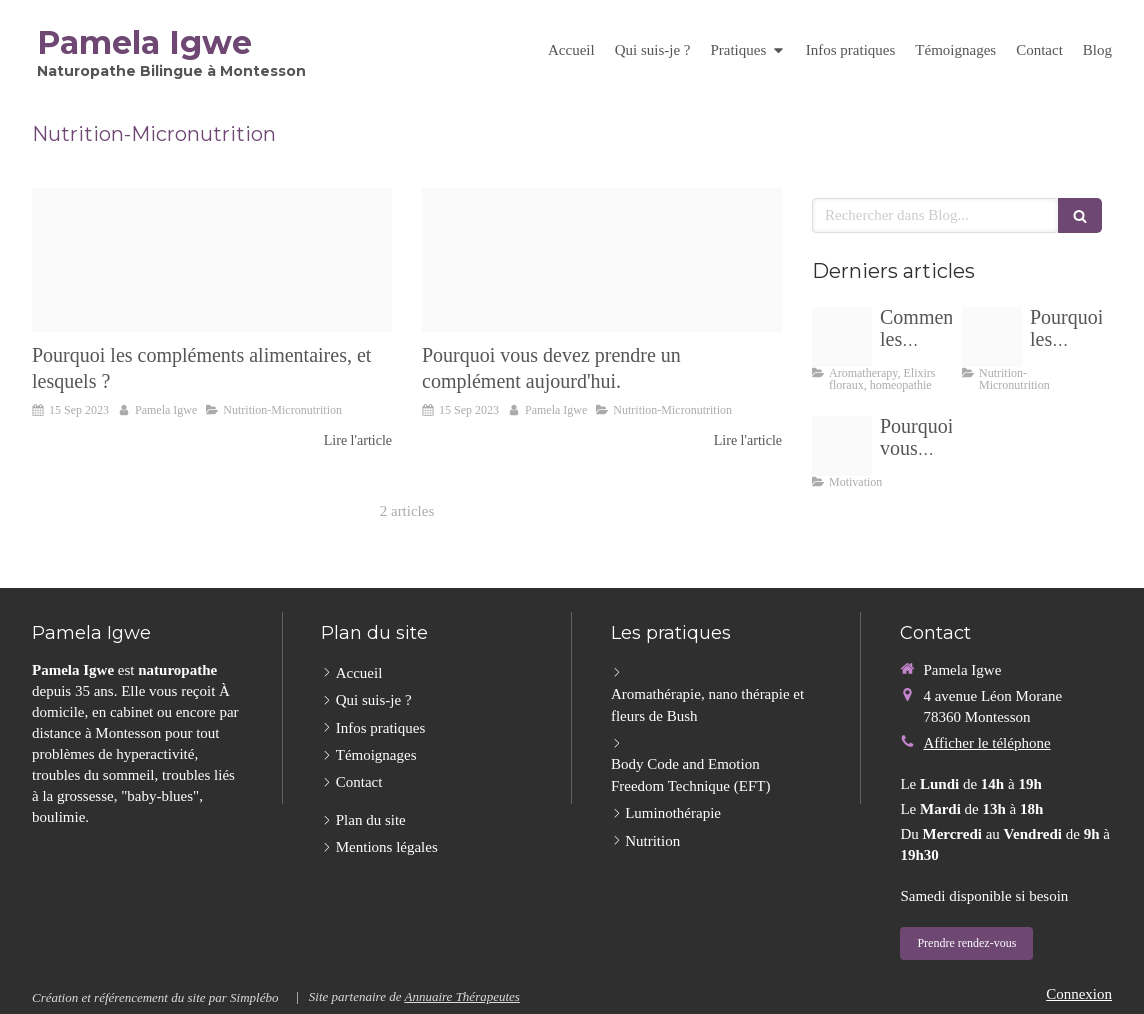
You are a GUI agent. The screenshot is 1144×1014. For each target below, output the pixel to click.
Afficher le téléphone (986, 743)
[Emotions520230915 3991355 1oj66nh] (842, 337)
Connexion (1079, 994)
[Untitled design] (212, 260)
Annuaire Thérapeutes (461, 996)
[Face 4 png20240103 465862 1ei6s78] (842, 446)
